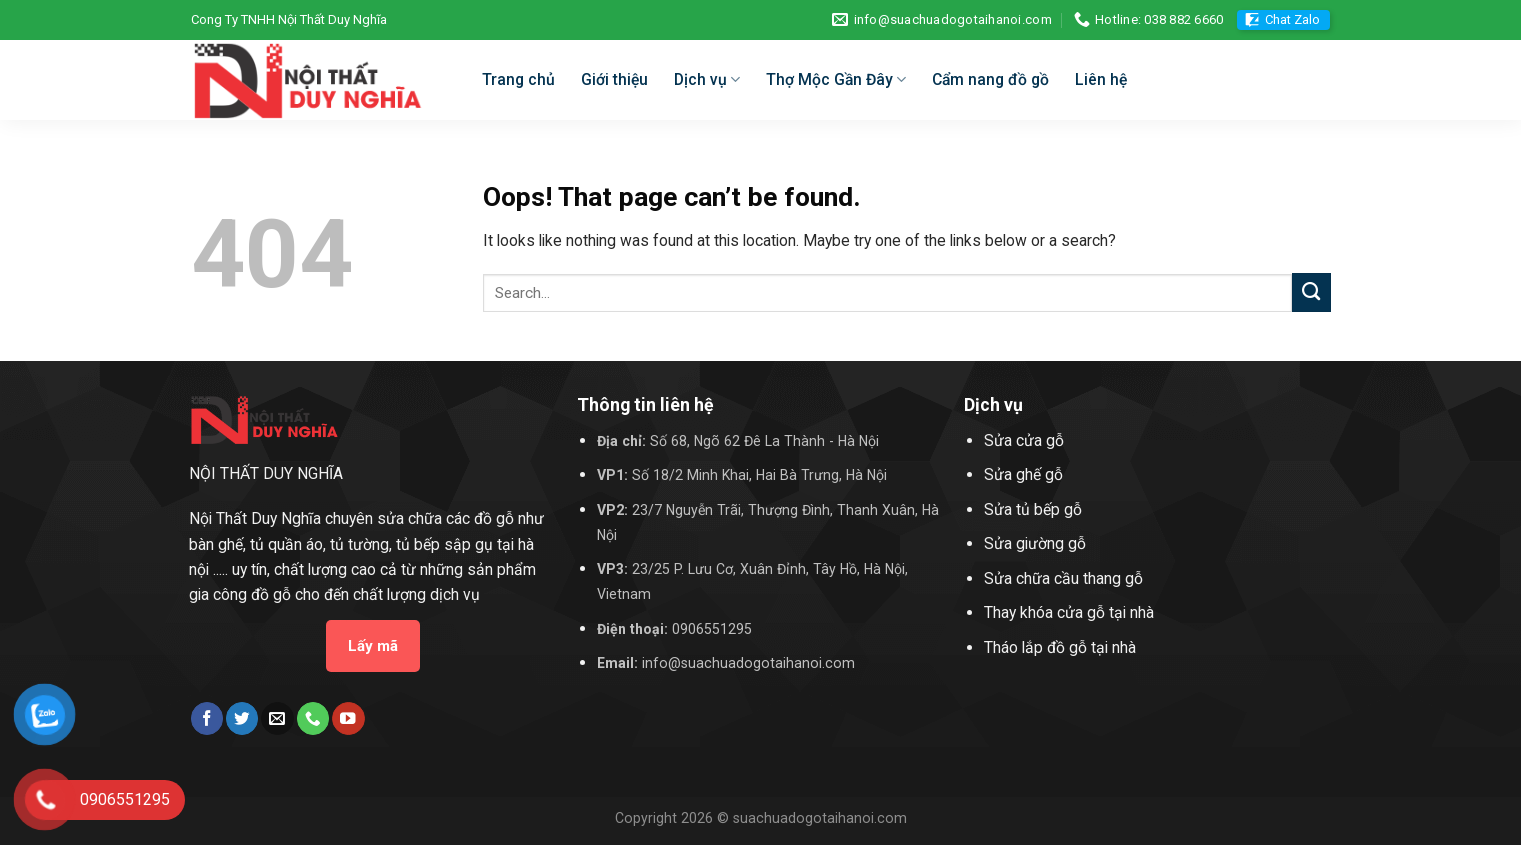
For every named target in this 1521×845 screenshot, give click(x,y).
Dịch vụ (707, 80)
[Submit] (1311, 292)
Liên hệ (1101, 79)
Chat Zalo (1292, 19)
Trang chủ (518, 79)
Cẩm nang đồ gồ (990, 79)
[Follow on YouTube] (348, 718)
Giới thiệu (614, 79)
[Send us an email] (277, 718)
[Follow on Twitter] (242, 718)
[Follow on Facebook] (207, 718)
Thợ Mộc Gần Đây (836, 80)
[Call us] (313, 718)
